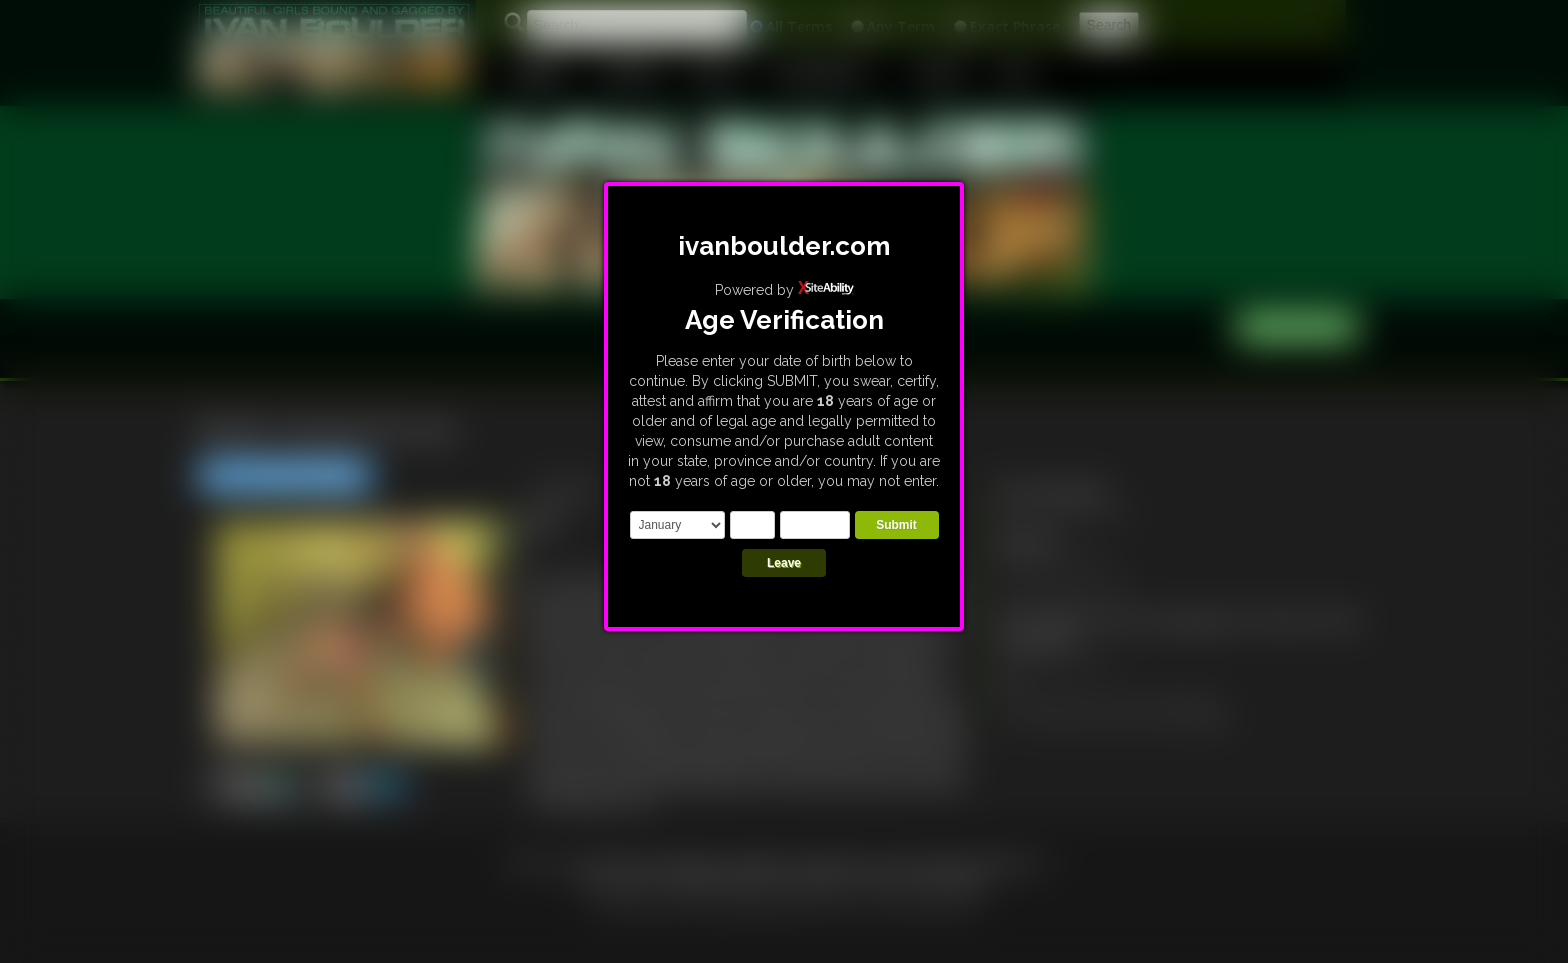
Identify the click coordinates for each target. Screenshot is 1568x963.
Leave (784, 563)
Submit (896, 525)
